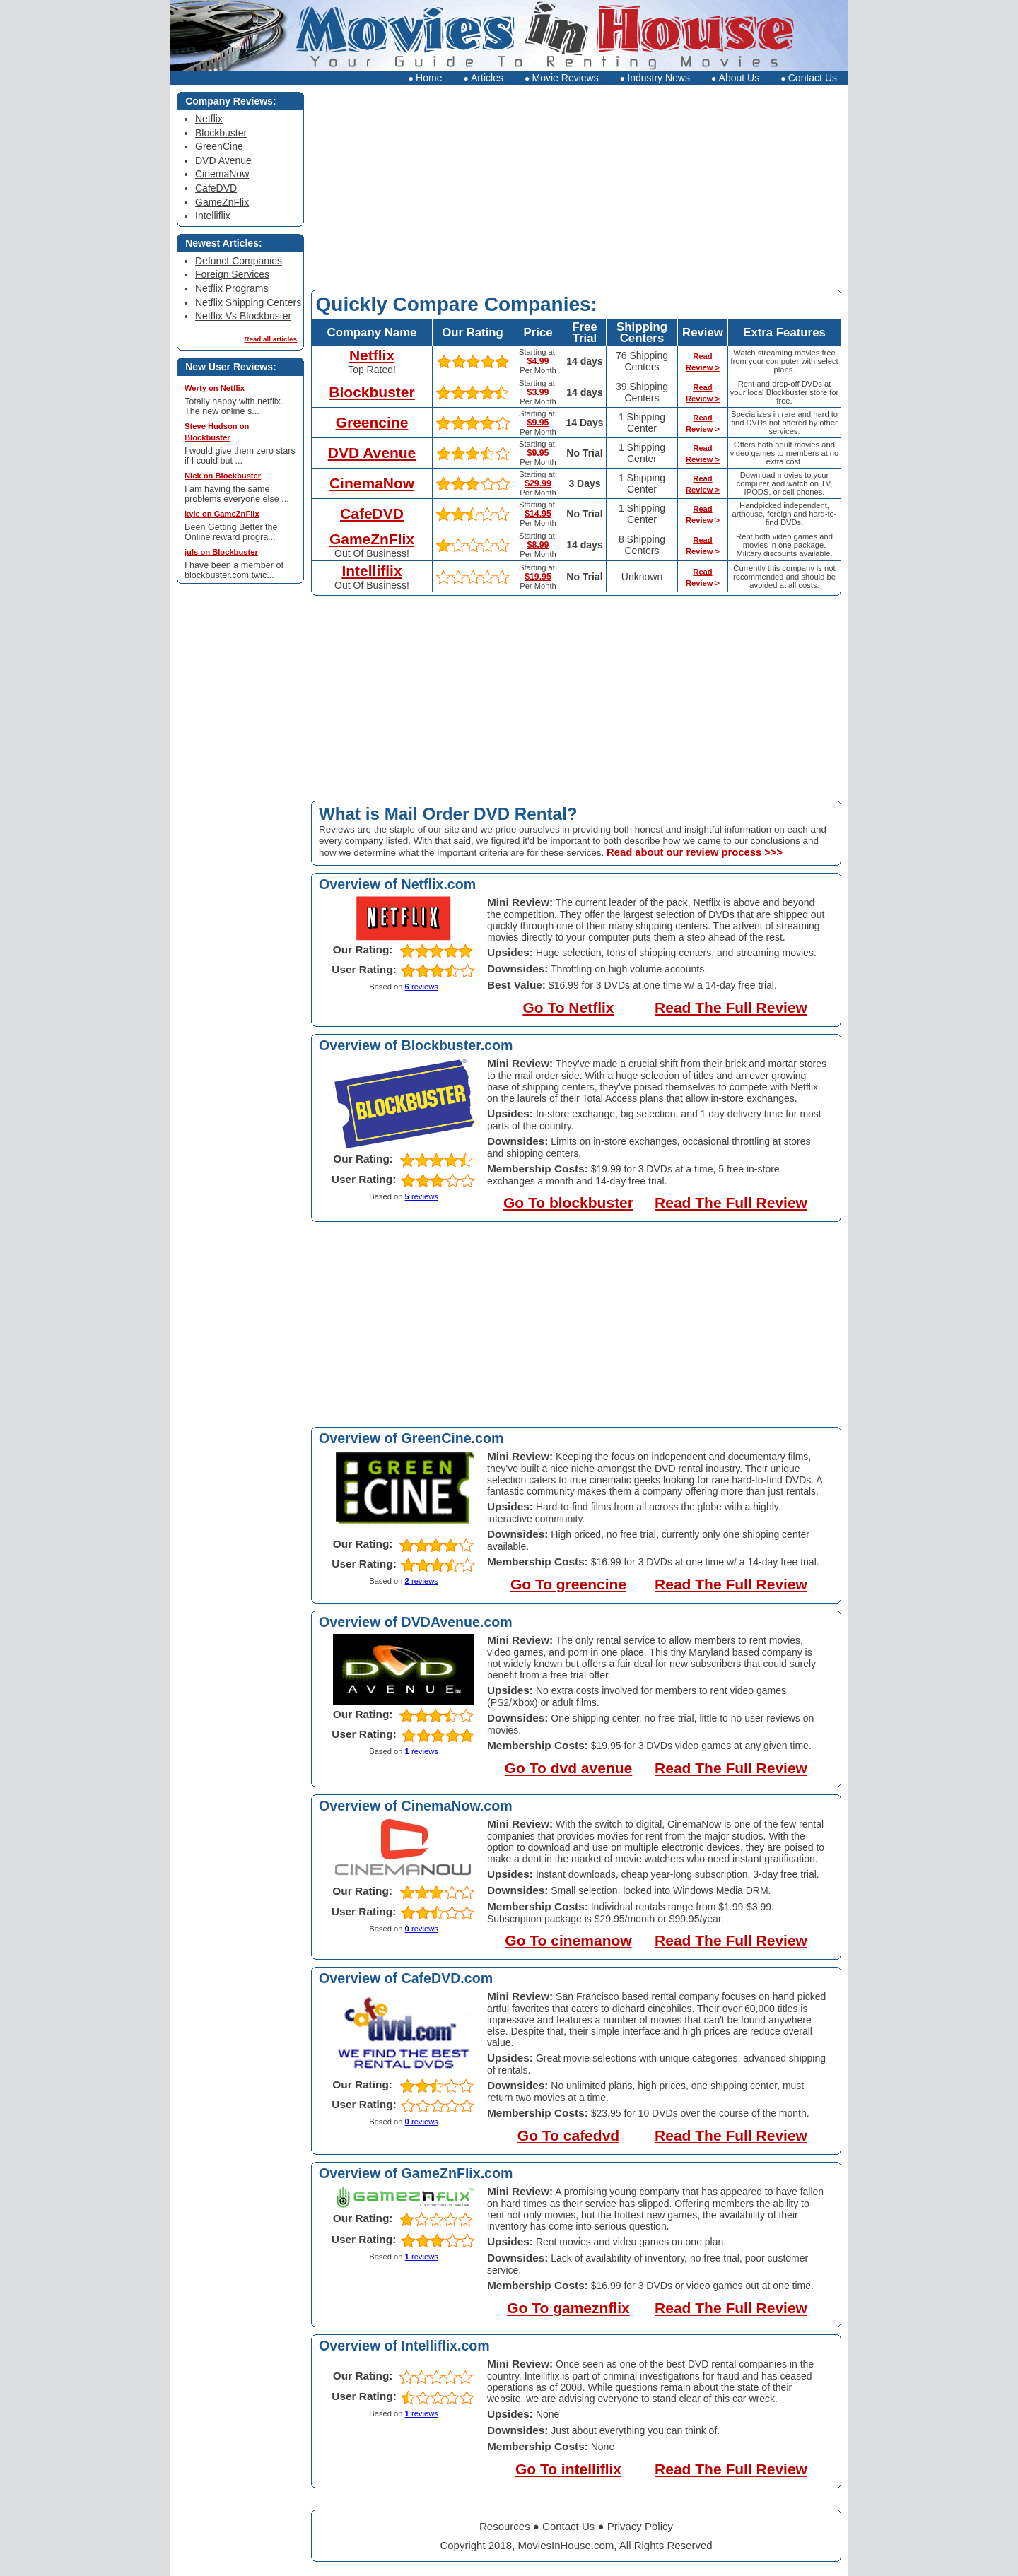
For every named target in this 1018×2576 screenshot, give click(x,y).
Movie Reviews (562, 77)
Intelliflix (371, 571)
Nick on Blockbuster (223, 475)
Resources (504, 2526)
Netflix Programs (231, 288)
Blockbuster (371, 392)
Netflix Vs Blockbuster (243, 316)
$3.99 (538, 392)
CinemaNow (371, 483)
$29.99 (538, 483)
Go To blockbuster (568, 1202)
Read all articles (270, 339)
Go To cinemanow (568, 1940)
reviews (421, 986)
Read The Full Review (731, 1007)
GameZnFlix (371, 539)
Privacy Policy (640, 2526)
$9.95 (538, 423)
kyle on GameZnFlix (222, 514)
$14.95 (538, 514)
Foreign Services (232, 274)
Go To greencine (568, 1584)
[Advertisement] (576, 191)
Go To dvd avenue (568, 1768)
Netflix (371, 355)
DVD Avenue (372, 453)
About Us (735, 77)
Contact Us (808, 77)
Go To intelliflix (568, 2469)
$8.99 (538, 545)
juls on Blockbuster (221, 552)
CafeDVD (372, 513)
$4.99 (538, 361)
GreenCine (219, 146)
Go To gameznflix (568, 2308)
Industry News (655, 77)
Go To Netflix (568, 1007)
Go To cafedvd (568, 2135)
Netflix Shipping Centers (248, 302)
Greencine (372, 422)
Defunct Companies (238, 260)
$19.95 (538, 577)
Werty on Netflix (215, 388)
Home (425, 77)
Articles (483, 77)
